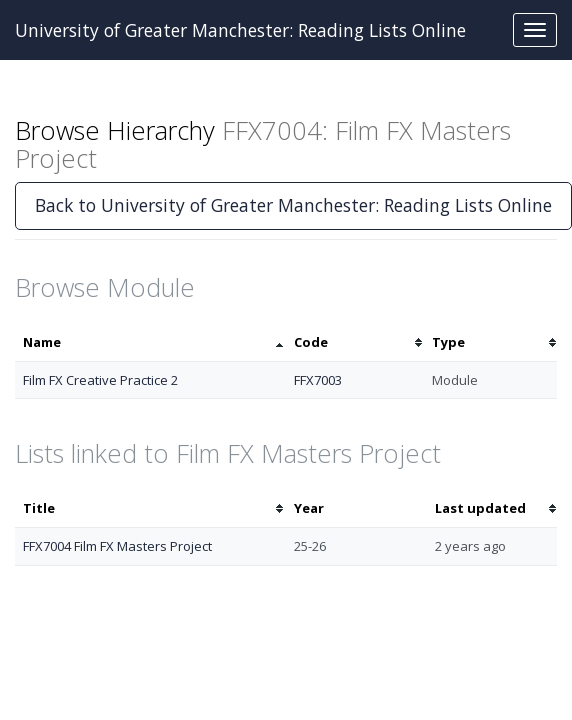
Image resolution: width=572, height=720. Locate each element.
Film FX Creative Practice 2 (100, 380)
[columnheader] (150, 342)
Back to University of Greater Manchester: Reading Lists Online (293, 205)
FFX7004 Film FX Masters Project (117, 546)
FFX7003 (318, 380)
